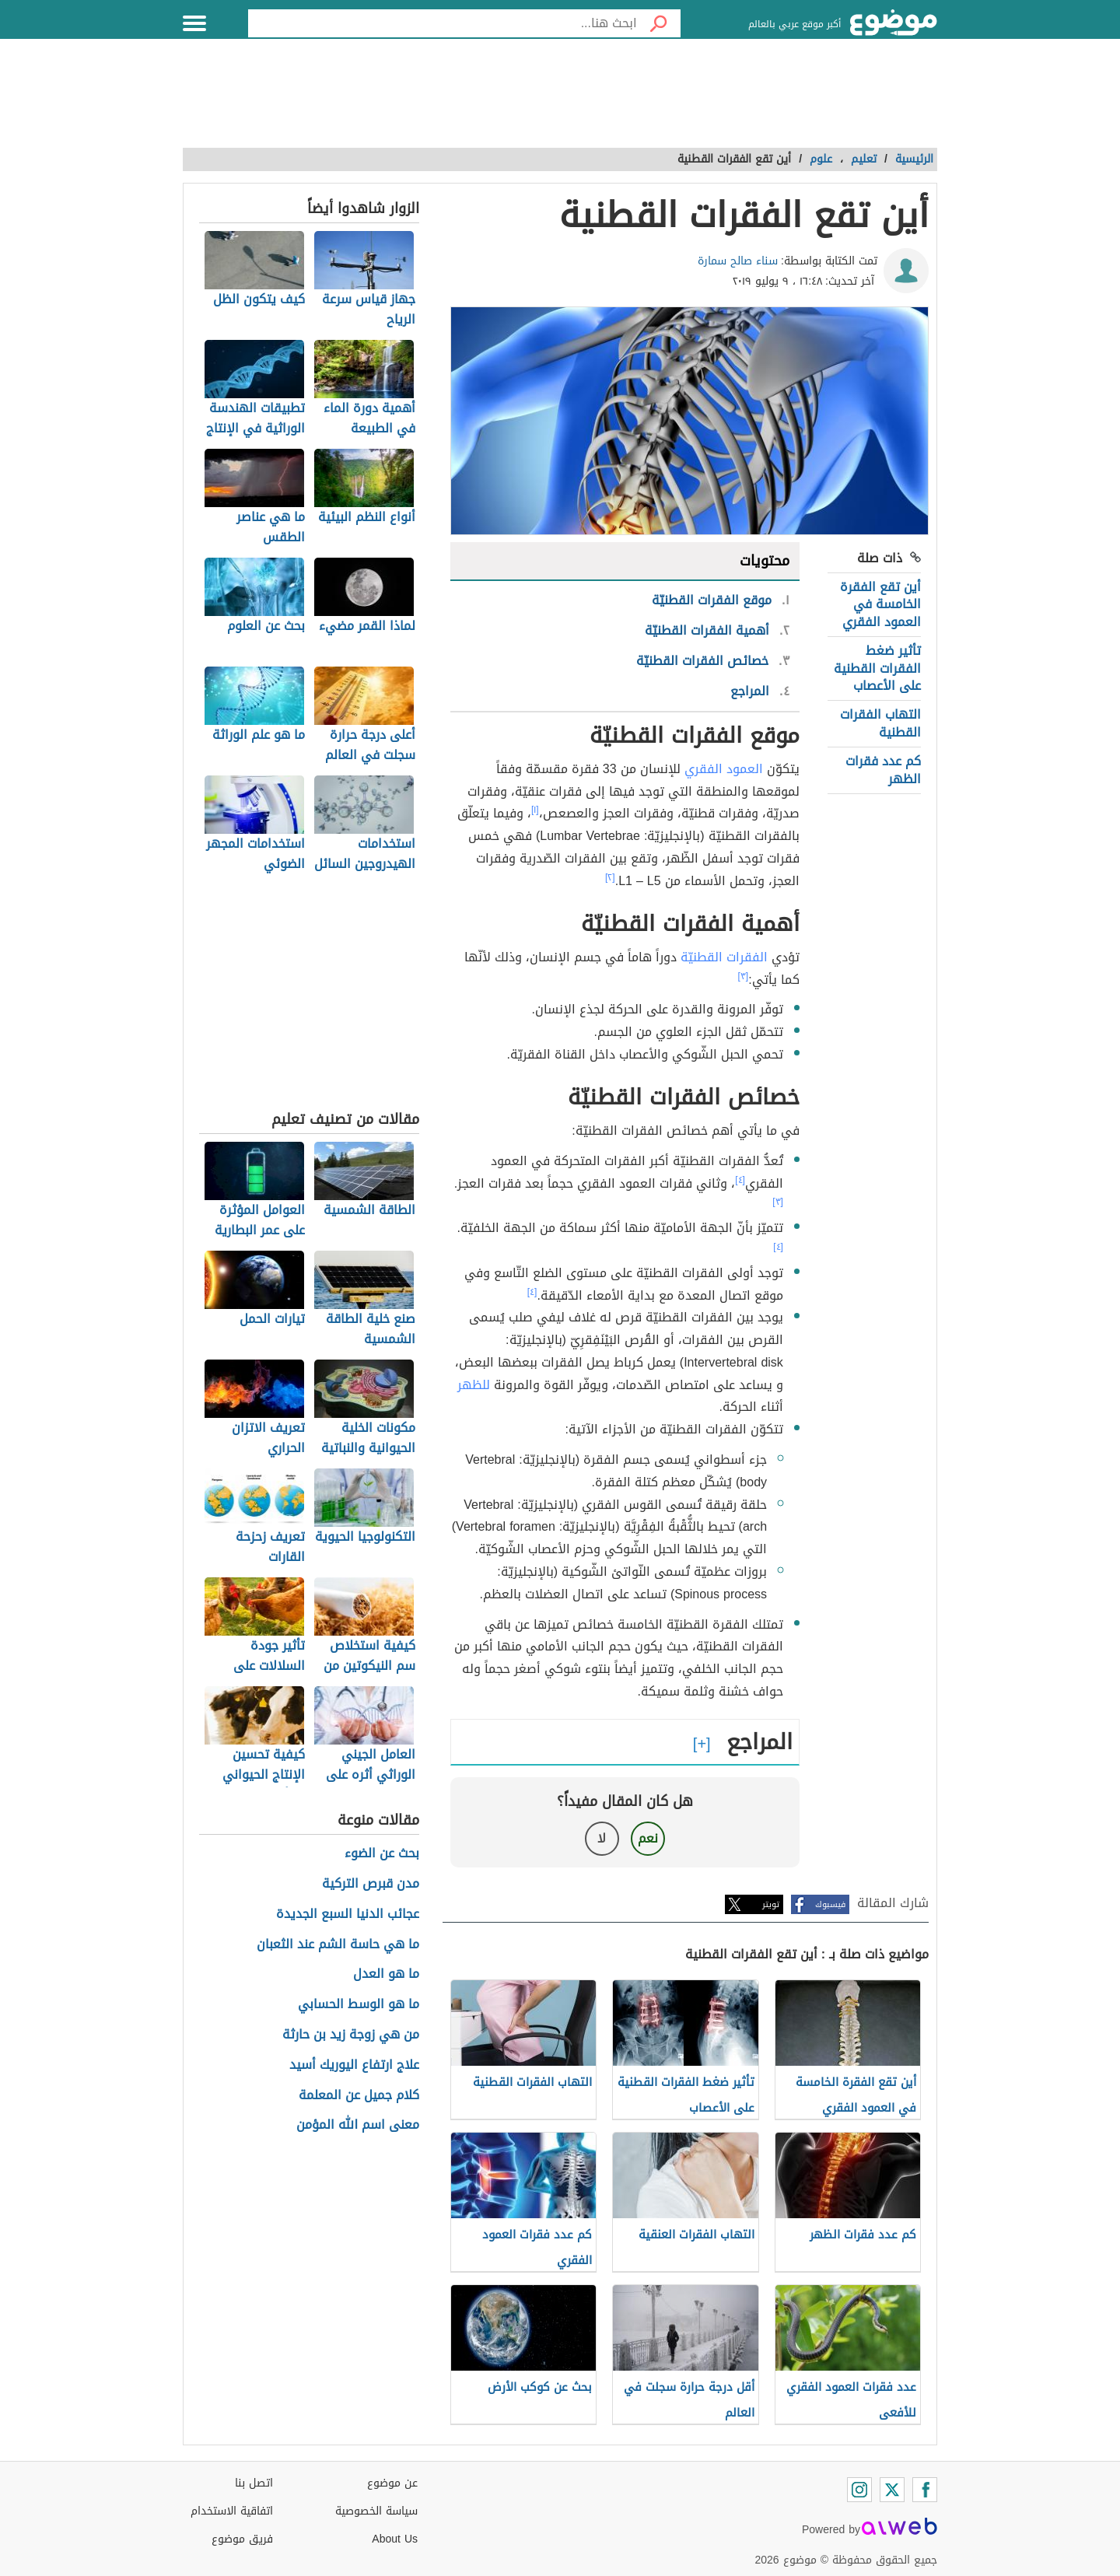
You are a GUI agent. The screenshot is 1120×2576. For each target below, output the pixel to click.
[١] (535, 809)
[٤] (740, 1179)
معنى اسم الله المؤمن (357, 2125)
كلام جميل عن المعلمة (359, 2095)
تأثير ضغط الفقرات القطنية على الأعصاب (877, 668)
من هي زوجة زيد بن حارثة (350, 2035)
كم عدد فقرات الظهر (883, 769)
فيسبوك (830, 1904)
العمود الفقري (723, 769)
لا (601, 1838)
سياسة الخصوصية (376, 2511)
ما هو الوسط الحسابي (358, 2004)
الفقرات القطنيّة (724, 957)
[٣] (743, 976)
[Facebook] (924, 2489)
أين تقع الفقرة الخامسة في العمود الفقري (880, 604)
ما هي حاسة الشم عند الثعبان (338, 1945)
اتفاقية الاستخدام (232, 2511)
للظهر (473, 1385)
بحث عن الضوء (382, 1854)
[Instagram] (859, 2489)
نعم (648, 1838)
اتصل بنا (254, 2483)
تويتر (770, 1904)
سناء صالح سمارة (738, 260)
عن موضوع (392, 2483)
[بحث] (659, 23)
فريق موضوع (242, 2539)
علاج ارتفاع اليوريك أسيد (354, 2065)
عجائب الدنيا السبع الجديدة (347, 1914)
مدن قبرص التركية (370, 1884)
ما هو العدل (386, 1974)
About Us (395, 2539)
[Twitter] (892, 2489)
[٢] (610, 877)
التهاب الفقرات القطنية (880, 723)
